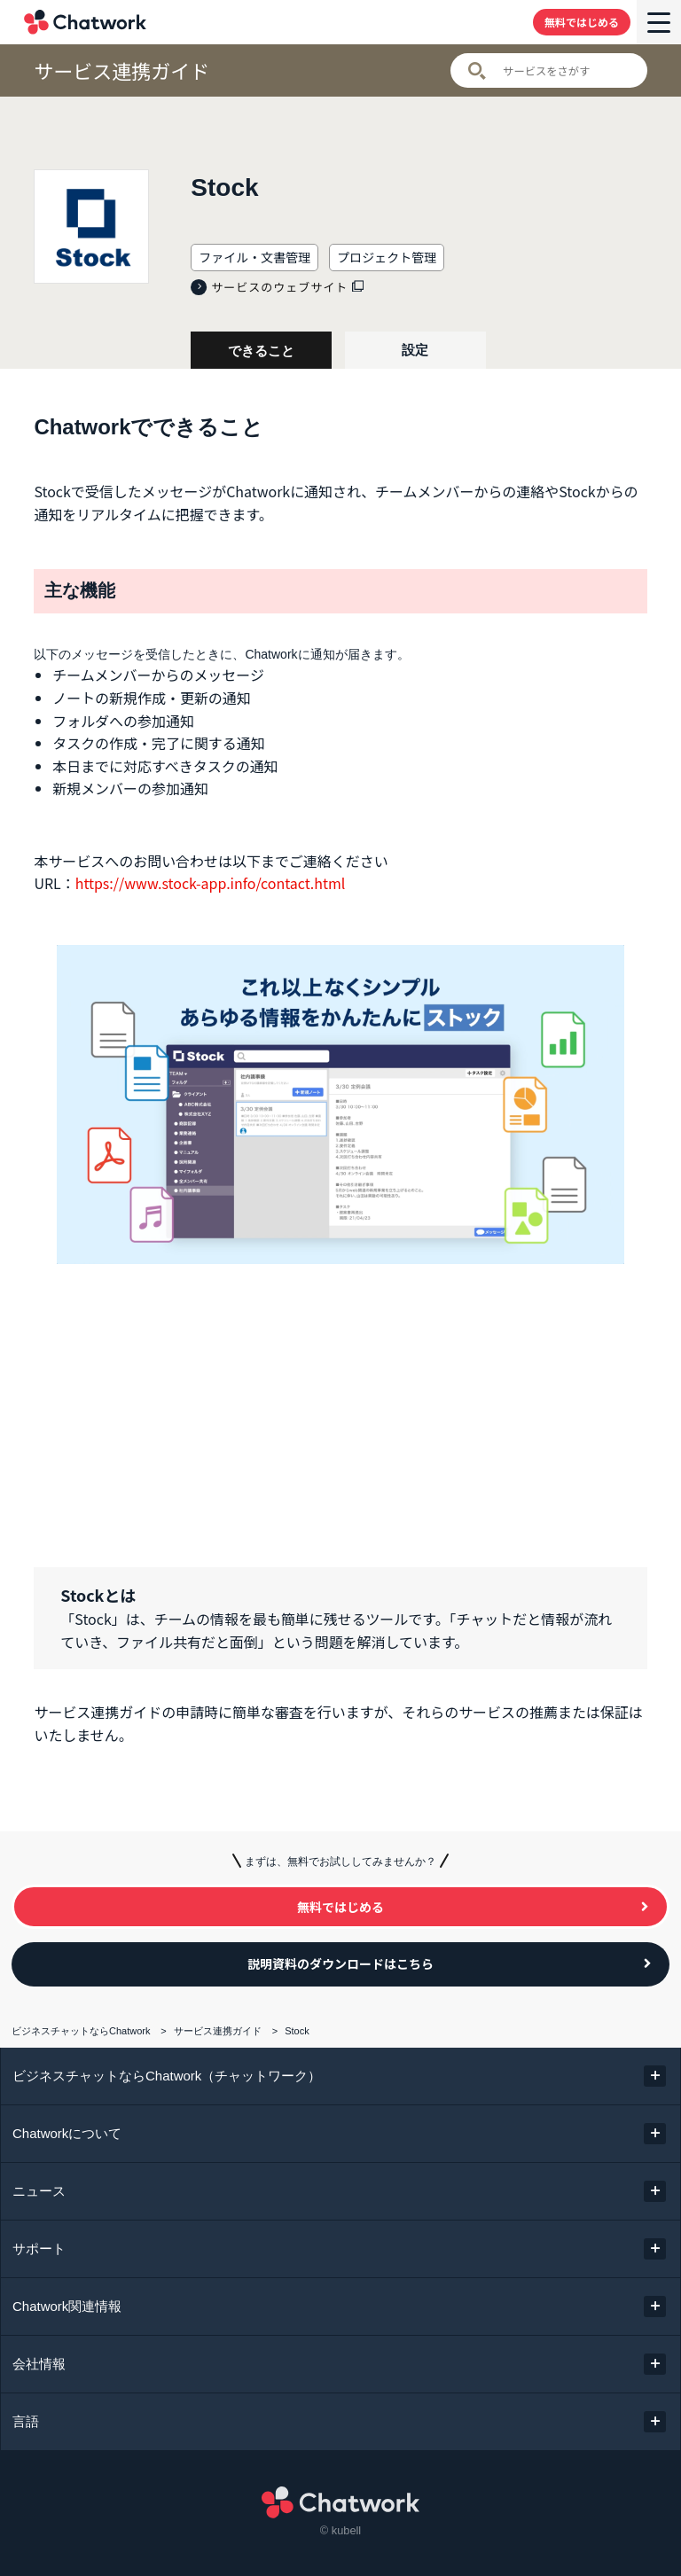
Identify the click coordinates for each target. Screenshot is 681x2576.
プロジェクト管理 (386, 257)
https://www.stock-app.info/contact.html (210, 883)
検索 (477, 71)
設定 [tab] (415, 349)
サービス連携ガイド (121, 70)
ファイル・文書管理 (254, 257)
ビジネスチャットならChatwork (81, 2031)
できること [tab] (261, 350)
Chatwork (85, 22)
